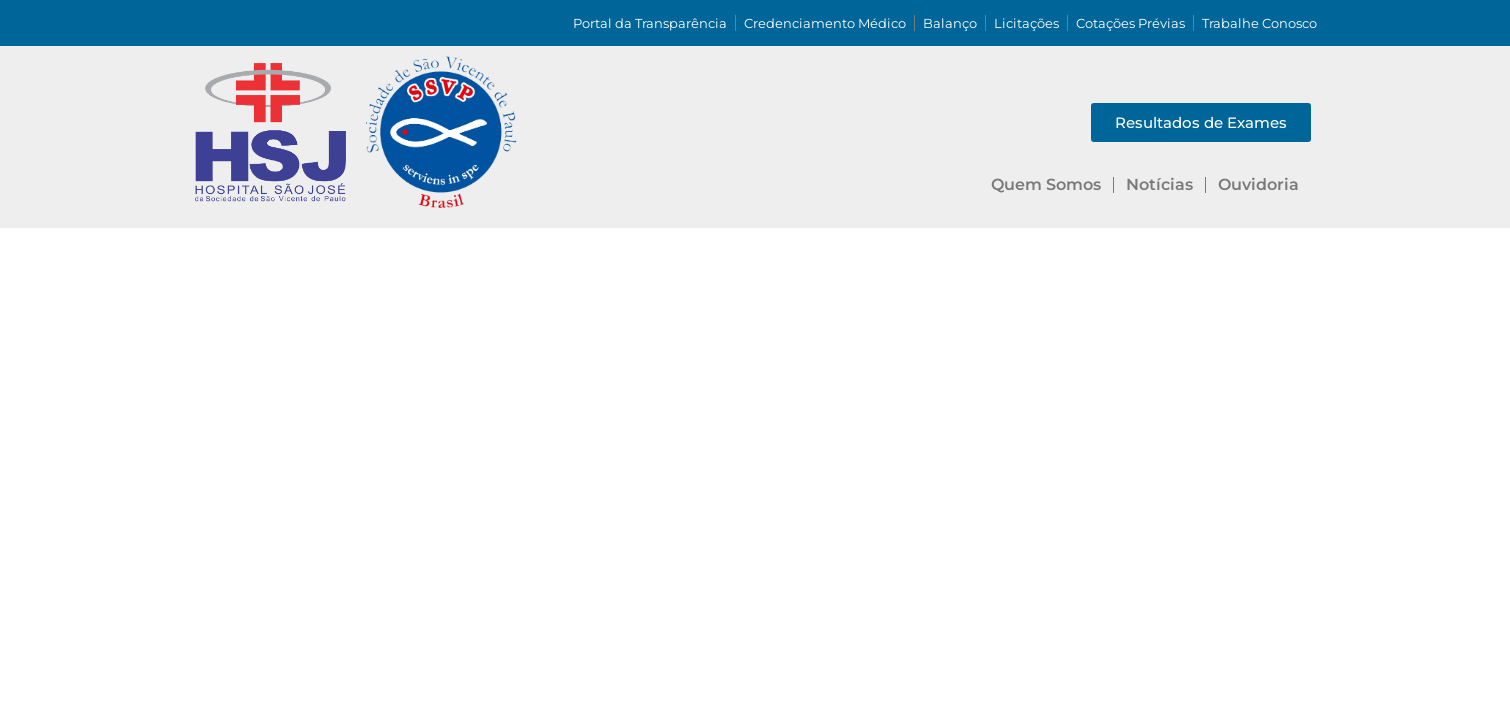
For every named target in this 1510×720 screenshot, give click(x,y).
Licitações (1026, 23)
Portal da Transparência (650, 23)
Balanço (950, 23)
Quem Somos (1046, 184)
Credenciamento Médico (825, 23)
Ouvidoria (1258, 184)
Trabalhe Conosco (1259, 23)
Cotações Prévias (1130, 23)
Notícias (1159, 184)
